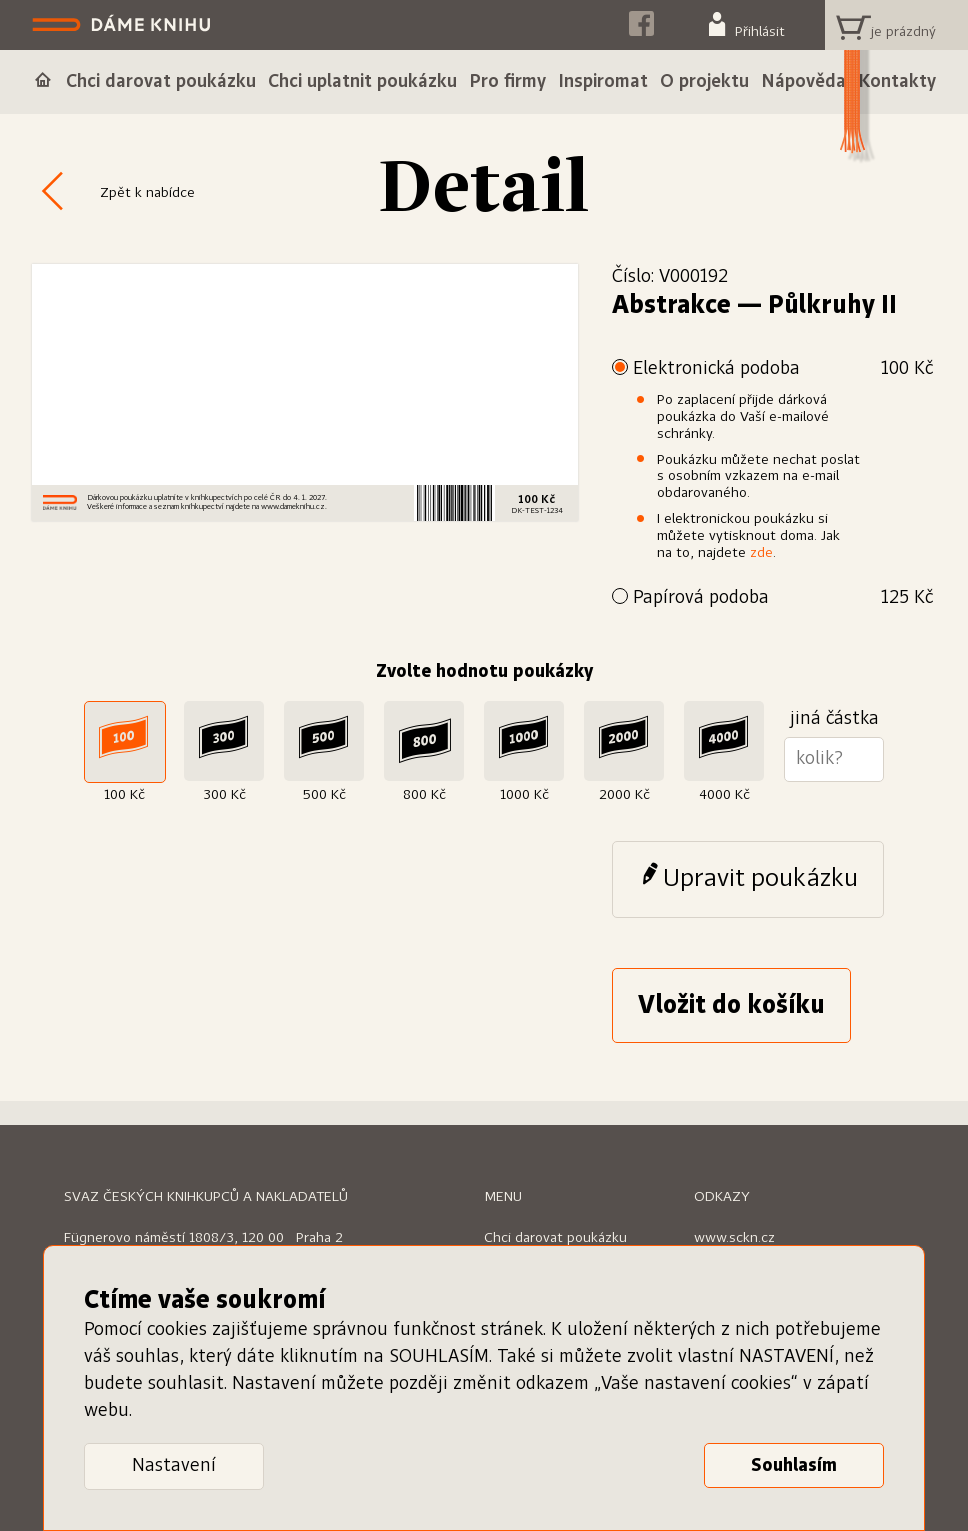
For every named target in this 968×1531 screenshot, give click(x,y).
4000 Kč (724, 795)
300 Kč (224, 795)
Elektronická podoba (783, 369)
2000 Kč (624, 795)
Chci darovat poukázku (555, 1238)
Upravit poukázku (760, 879)
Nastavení (174, 1466)
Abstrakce (671, 306)
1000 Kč (524, 795)
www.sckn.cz (734, 1238)
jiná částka (834, 719)
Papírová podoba (783, 598)
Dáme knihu (123, 25)
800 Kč (424, 795)
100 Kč (124, 795)
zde (761, 553)
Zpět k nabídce (147, 193)
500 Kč (324, 795)
